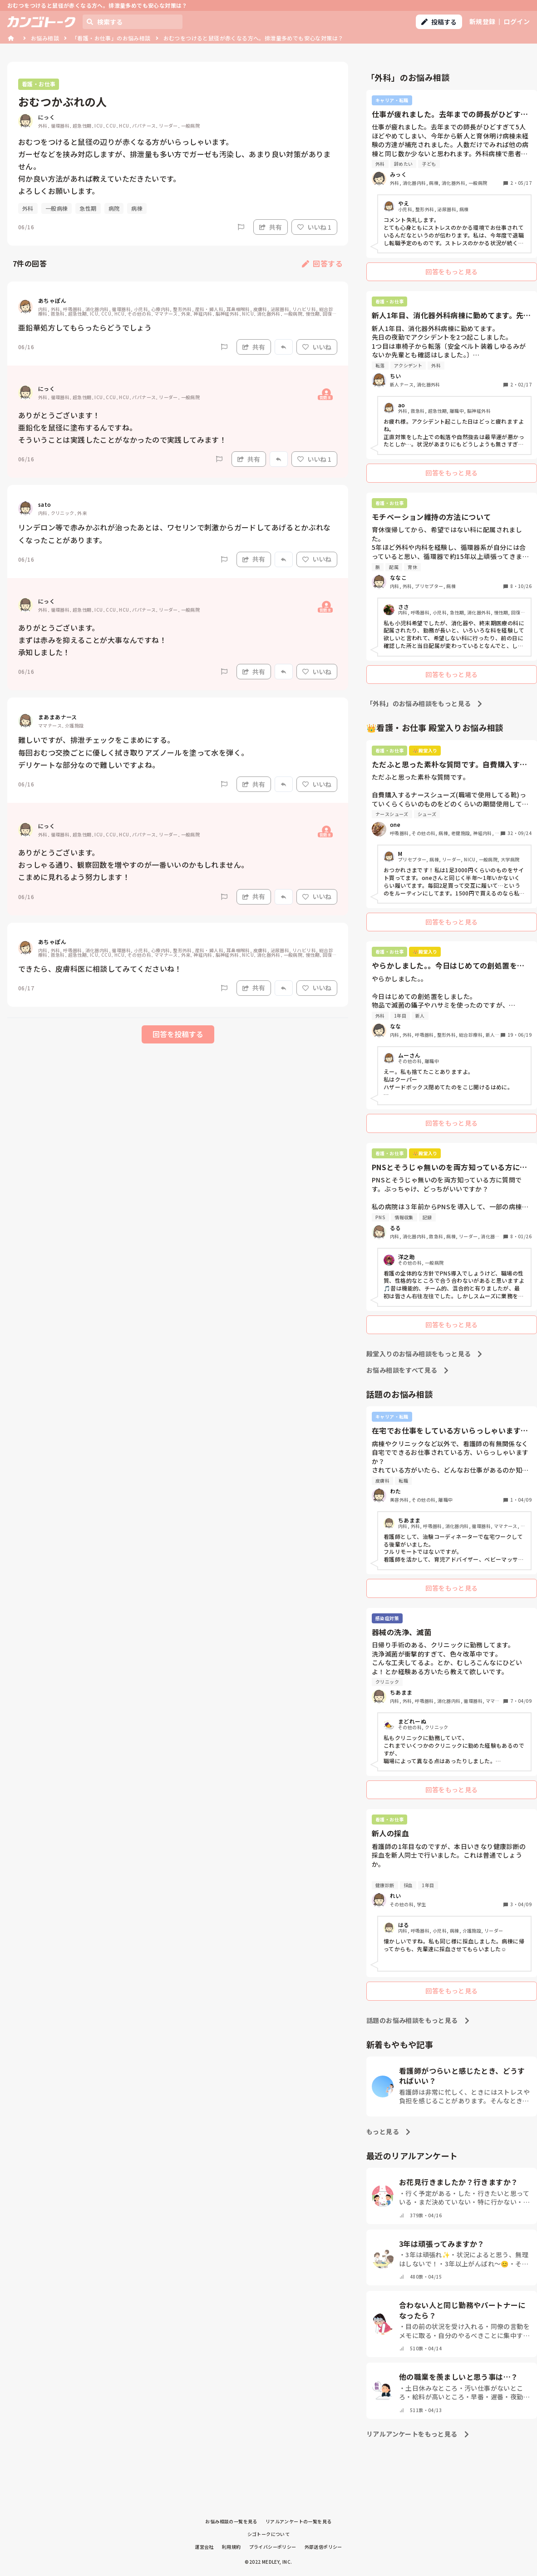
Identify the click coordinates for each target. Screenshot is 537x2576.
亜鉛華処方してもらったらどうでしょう (85, 327)
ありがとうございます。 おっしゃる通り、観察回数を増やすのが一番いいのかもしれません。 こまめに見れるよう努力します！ (133, 864)
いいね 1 (314, 227)
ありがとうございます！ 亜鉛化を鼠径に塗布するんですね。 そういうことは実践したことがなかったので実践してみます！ (122, 427)
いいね (316, 346)
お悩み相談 (45, 38)
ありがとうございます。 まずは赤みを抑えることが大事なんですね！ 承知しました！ (92, 640)
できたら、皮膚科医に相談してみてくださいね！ (100, 968)
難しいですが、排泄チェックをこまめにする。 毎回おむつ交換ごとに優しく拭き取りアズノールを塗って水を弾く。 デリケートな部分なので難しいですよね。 (133, 752)
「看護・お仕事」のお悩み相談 (111, 38)
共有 (270, 227)
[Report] (241, 227)
